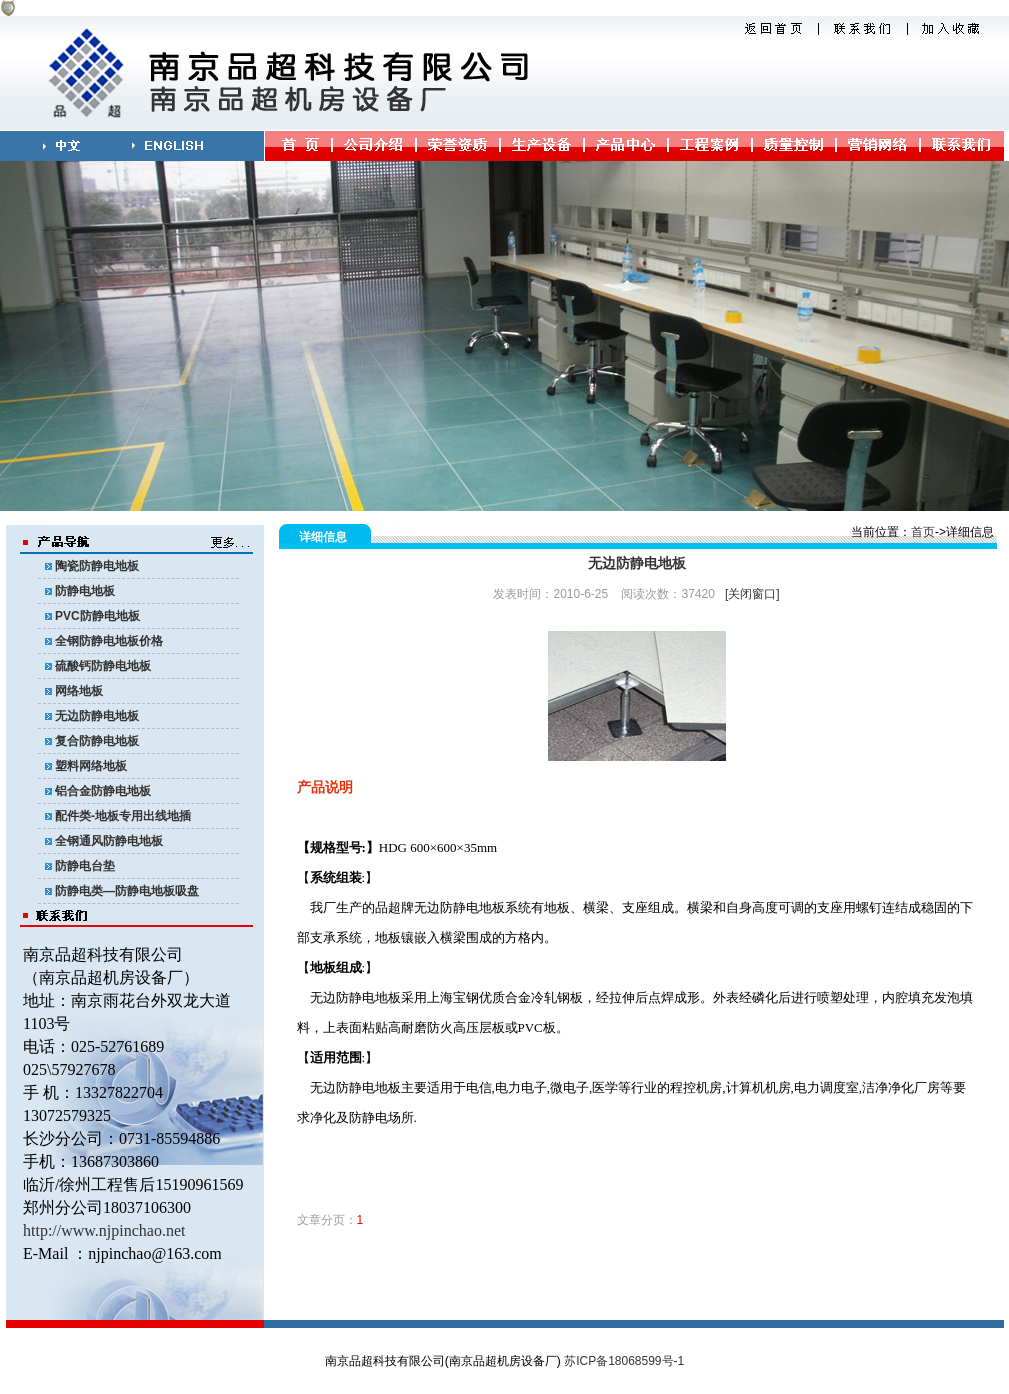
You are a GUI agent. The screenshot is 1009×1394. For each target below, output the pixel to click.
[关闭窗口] (752, 594)
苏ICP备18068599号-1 (624, 1361)
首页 (923, 532)
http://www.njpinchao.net (104, 1230)
